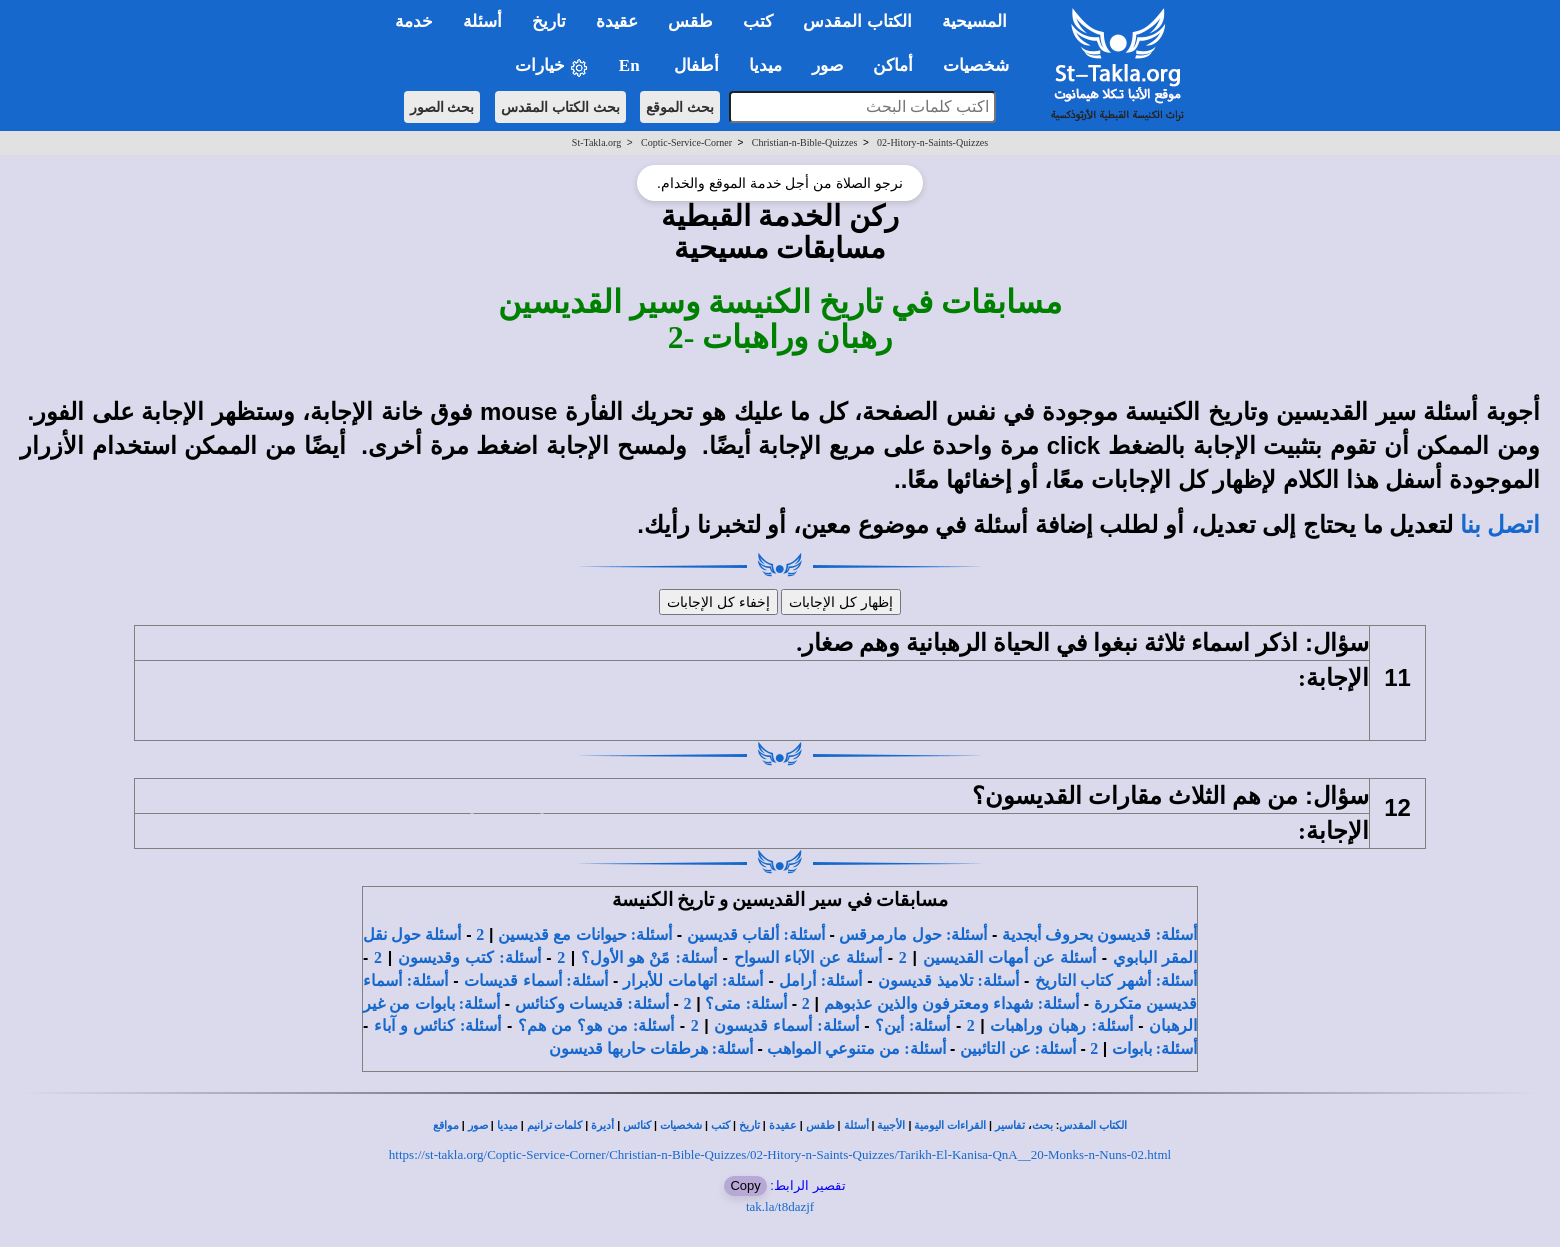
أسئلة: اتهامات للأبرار (693, 980)
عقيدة (783, 1125)
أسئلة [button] (482, 21)
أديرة (602, 1125)
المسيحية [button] (974, 21)
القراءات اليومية (950, 1125)
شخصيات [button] (982, 65)
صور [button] (827, 65)
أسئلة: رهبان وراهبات (1061, 1025)
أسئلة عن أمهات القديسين (1010, 957)
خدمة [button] (414, 21)
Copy (745, 1185)
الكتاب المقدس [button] (857, 21)
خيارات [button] (552, 66)
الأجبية (891, 1125)
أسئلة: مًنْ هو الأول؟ (649, 957)
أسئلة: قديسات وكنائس (592, 1003)
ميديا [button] (765, 65)
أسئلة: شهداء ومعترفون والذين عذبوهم (951, 1003)
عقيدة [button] (617, 21)
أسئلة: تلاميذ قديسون (948, 980)
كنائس (637, 1125)
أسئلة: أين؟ (912, 1025)
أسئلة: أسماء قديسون (786, 1025)
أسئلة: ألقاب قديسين (756, 934)
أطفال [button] (696, 65)
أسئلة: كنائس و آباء (438, 1025)
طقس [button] (690, 21)
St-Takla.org (596, 142)
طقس (820, 1125)
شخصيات (681, 1125)
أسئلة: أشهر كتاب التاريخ (1116, 980)
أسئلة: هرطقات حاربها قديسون (651, 1048)
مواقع (446, 1125)
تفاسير (1010, 1125)
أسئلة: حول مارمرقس (913, 934)
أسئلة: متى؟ (746, 1003)
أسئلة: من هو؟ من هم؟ (596, 1025)
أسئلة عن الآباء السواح (808, 957)
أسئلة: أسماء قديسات (536, 980)
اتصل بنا (1500, 525)
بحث (1042, 1125)
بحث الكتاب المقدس (560, 107)
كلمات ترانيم (555, 1125)
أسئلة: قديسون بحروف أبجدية (1099, 934)
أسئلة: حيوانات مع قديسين (585, 934)
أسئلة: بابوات (1154, 1048)
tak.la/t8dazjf (780, 1206)
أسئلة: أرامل (820, 980)
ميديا (507, 1125)
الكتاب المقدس (1093, 1125)
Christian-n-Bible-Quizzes (805, 142)
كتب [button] (758, 21)
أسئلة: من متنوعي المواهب (856, 1048)
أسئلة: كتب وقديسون (469, 957)
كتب (720, 1125)
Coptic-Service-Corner (686, 142)
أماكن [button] (893, 65)
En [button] (631, 65)
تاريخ (749, 1125)
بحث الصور (442, 107)
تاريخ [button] (549, 21)
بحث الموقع (680, 107)
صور (478, 1125)
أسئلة (856, 1125)
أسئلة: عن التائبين (1018, 1048)
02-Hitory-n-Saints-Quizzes (932, 142)
